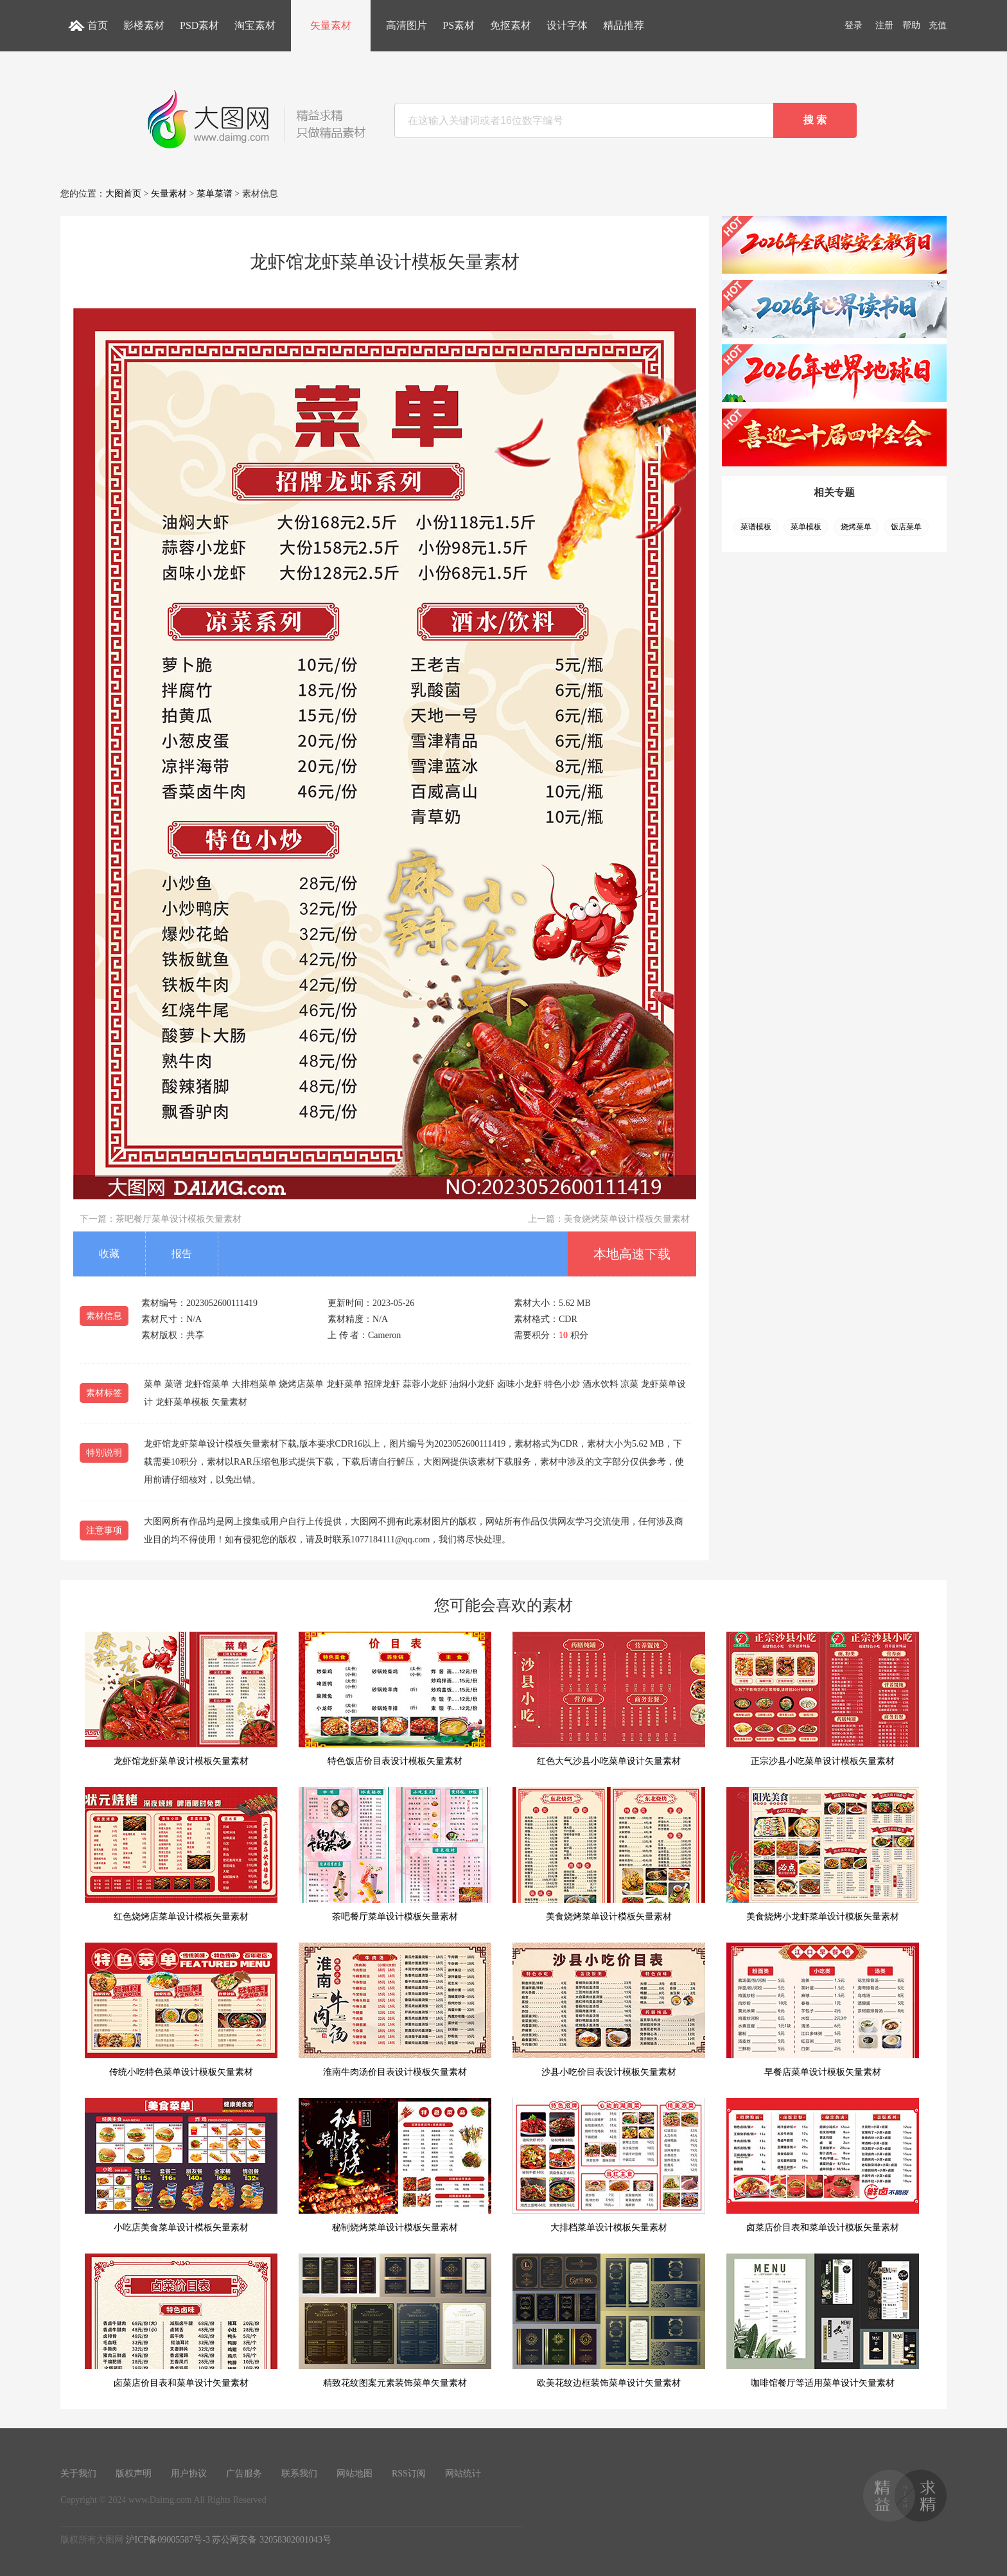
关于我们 (78, 2473)
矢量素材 (330, 25)
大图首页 (123, 193)
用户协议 (189, 2473)
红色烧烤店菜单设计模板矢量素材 (181, 1854)
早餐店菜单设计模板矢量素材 (822, 2010)
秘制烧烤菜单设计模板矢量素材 (395, 2165)
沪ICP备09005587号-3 (168, 2540)
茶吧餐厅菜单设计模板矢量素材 (178, 1219)
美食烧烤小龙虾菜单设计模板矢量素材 (822, 1854)
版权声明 (134, 2473)
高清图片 (406, 25)
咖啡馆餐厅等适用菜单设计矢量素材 (822, 2321)
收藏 (109, 1253)
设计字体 (567, 25)
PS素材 (458, 25)
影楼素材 (143, 25)
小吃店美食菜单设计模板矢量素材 (181, 2165)
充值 (938, 25)
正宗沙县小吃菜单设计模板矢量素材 (822, 1699)
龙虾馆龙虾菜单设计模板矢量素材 (181, 1699)
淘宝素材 (255, 25)
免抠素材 (510, 25)
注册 (884, 25)
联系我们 (299, 2473)
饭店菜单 (906, 526)
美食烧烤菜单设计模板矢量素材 (627, 1219)
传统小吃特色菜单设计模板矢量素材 (181, 2010)
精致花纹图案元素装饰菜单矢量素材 (395, 2321)
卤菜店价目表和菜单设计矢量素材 (181, 2321)
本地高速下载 (631, 1254)
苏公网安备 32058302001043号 (271, 2540)
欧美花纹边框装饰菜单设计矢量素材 (608, 2321)
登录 (854, 25)
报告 (181, 1253)
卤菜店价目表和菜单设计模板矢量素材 (822, 2165)
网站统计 (463, 2473)
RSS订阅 (409, 2473)
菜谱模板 (755, 526)
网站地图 (354, 2473)
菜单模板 (806, 526)
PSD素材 (199, 25)
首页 (97, 25)
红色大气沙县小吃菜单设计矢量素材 (608, 1699)
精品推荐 (623, 25)
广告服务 (244, 2473)
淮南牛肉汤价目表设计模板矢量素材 (395, 2010)
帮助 (911, 25)
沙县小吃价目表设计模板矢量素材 (608, 2010)
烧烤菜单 (856, 526)
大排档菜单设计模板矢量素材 (608, 2165)
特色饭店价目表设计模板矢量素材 (395, 1699)
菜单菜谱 (214, 193)
